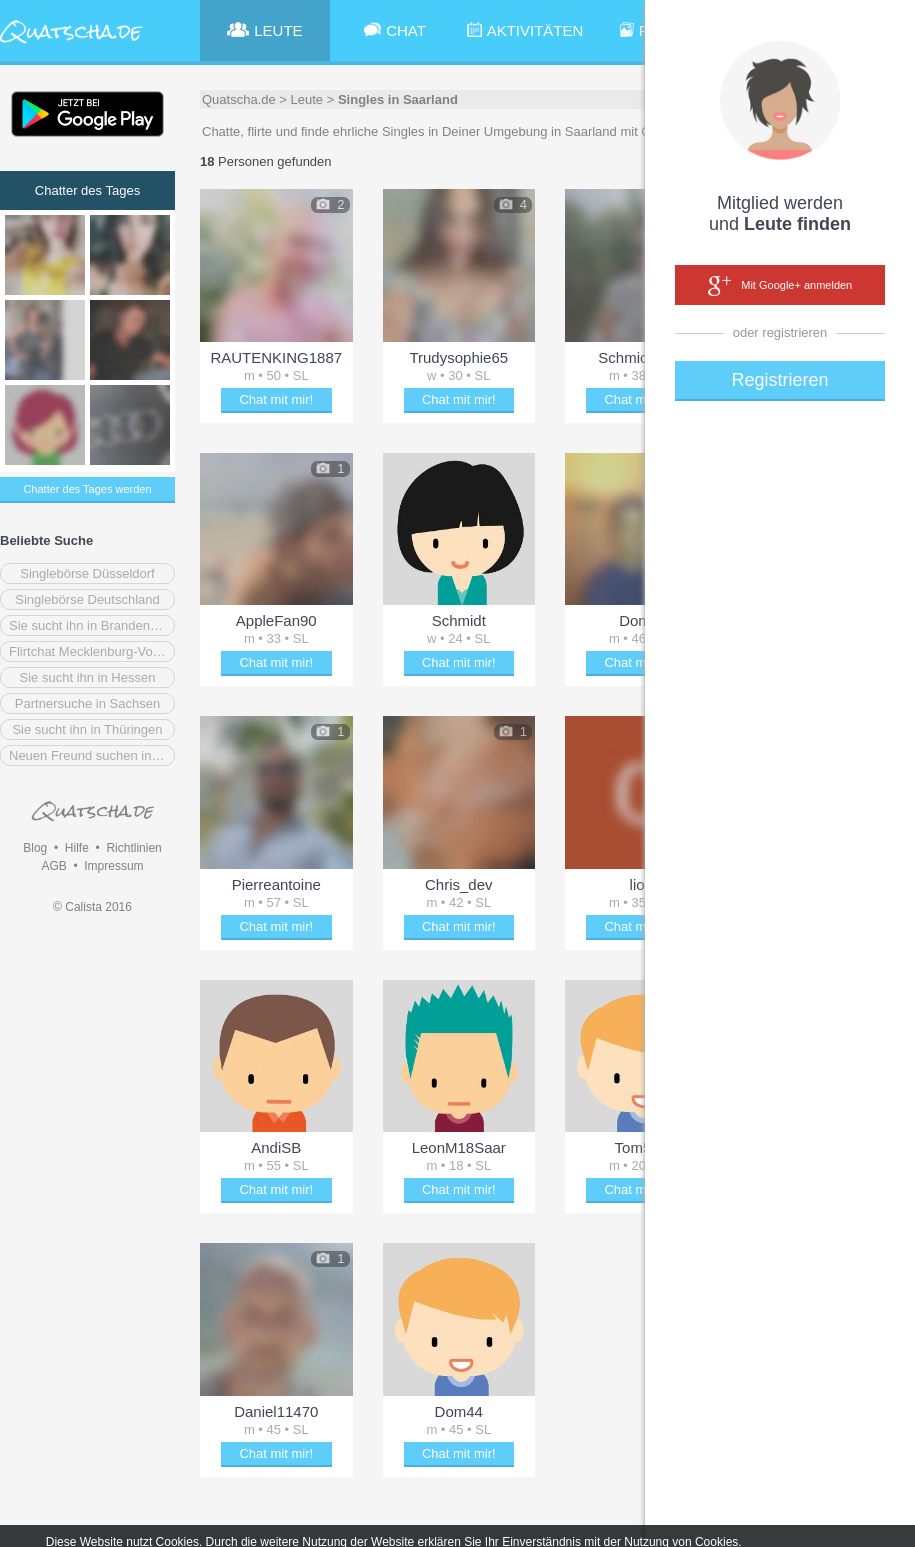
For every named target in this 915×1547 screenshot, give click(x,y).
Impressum (113, 866)
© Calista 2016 (92, 907)
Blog (35, 848)
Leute (307, 99)
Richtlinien (133, 848)
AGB (53, 866)
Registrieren (779, 380)
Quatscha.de (239, 99)
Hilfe (77, 848)
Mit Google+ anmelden (780, 286)
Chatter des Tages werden (87, 489)
